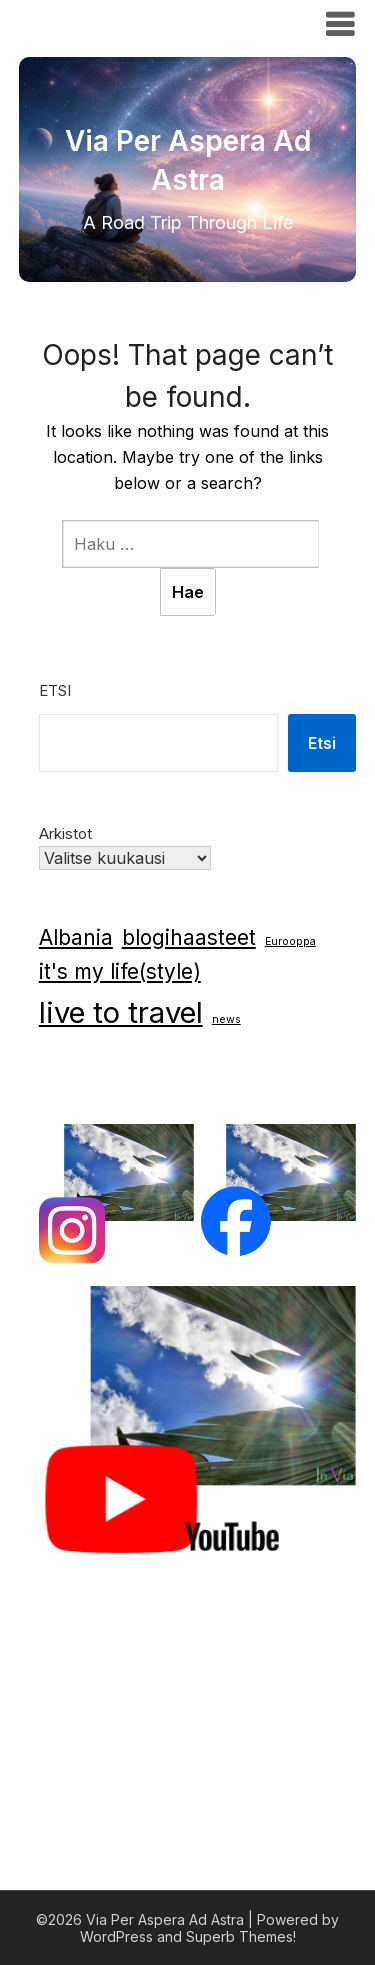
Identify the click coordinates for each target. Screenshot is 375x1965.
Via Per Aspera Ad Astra (146, 23)
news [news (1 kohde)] (226, 1019)
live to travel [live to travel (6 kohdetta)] (121, 1012)
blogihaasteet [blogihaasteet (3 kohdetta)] (189, 937)
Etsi (55, 690)
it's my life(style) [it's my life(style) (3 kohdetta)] (120, 971)
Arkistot (65, 833)
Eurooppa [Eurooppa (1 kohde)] (290, 941)
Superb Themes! (241, 1936)
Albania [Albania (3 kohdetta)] (76, 937)
